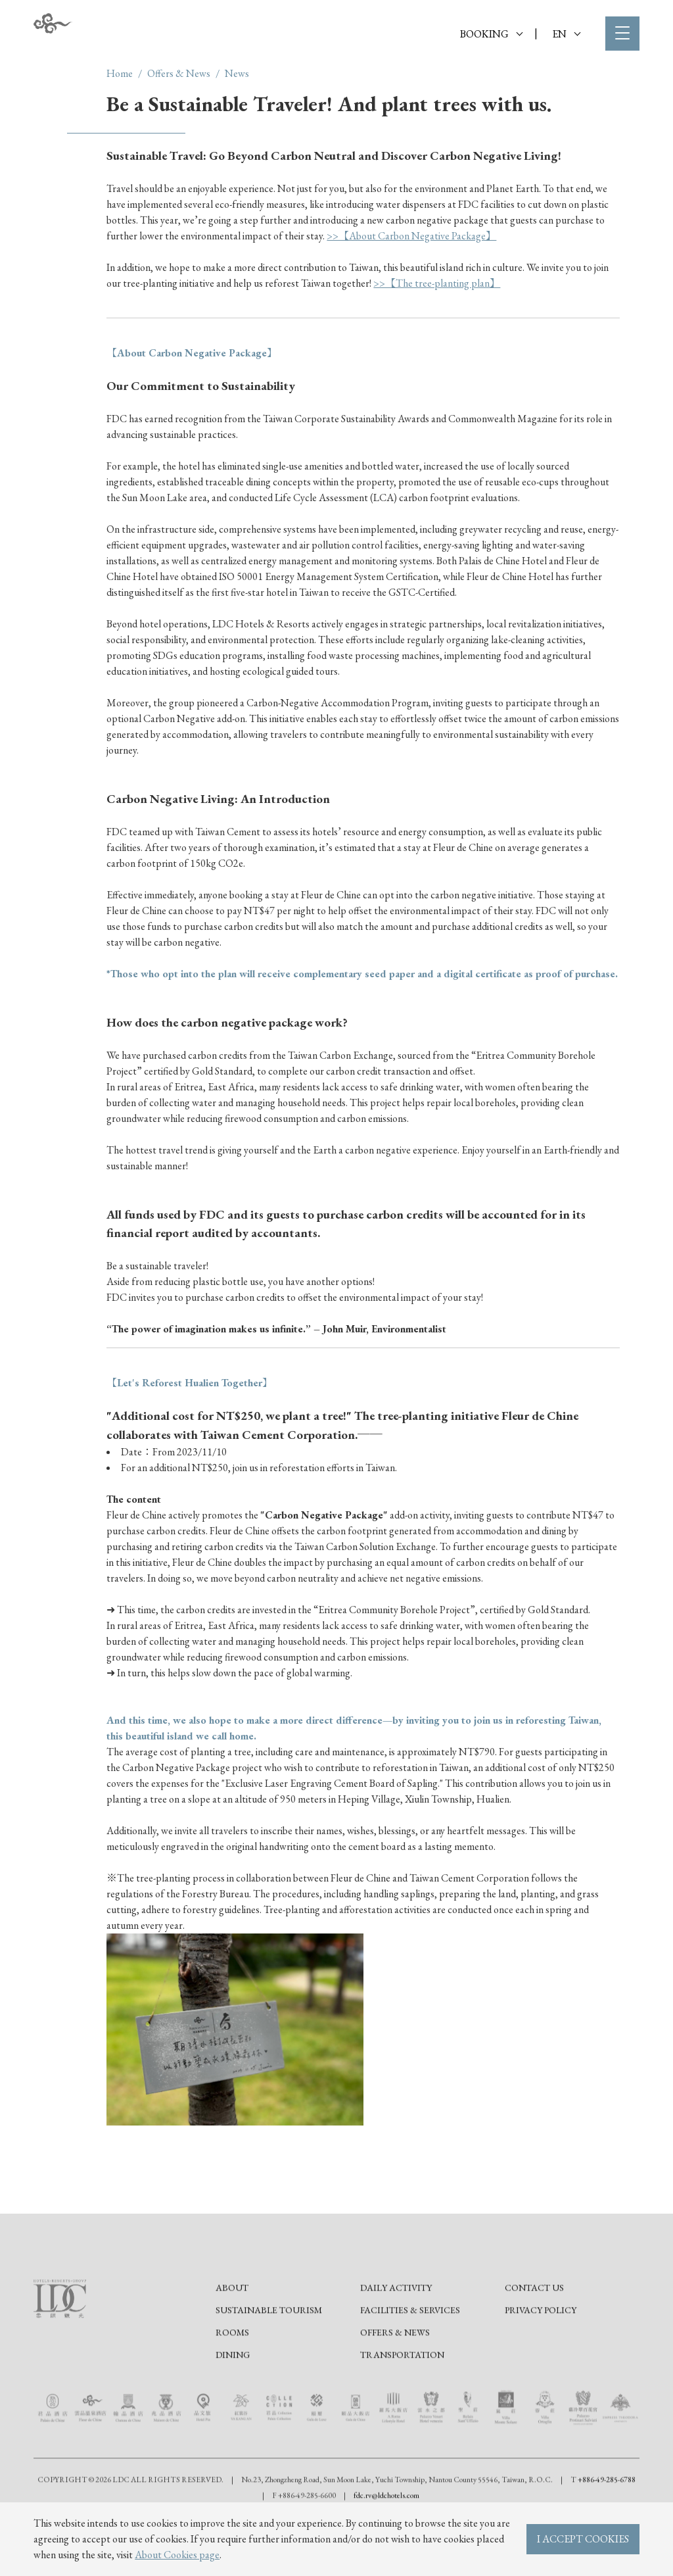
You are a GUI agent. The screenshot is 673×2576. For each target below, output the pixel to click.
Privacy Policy (540, 2348)
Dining (233, 2392)
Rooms (232, 2370)
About (232, 2325)
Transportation (402, 2392)
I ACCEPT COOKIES (583, 2539)
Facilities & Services (410, 2348)
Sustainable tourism (269, 2348)
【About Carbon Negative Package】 (191, 353)
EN (566, 34)
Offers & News (178, 73)
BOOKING (491, 34)
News (237, 73)
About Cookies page (177, 2555)
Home (119, 73)
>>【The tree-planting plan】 (436, 283)
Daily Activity (396, 2325)
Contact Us (534, 2325)
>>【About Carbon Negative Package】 (411, 236)
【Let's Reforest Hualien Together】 (189, 1383)
